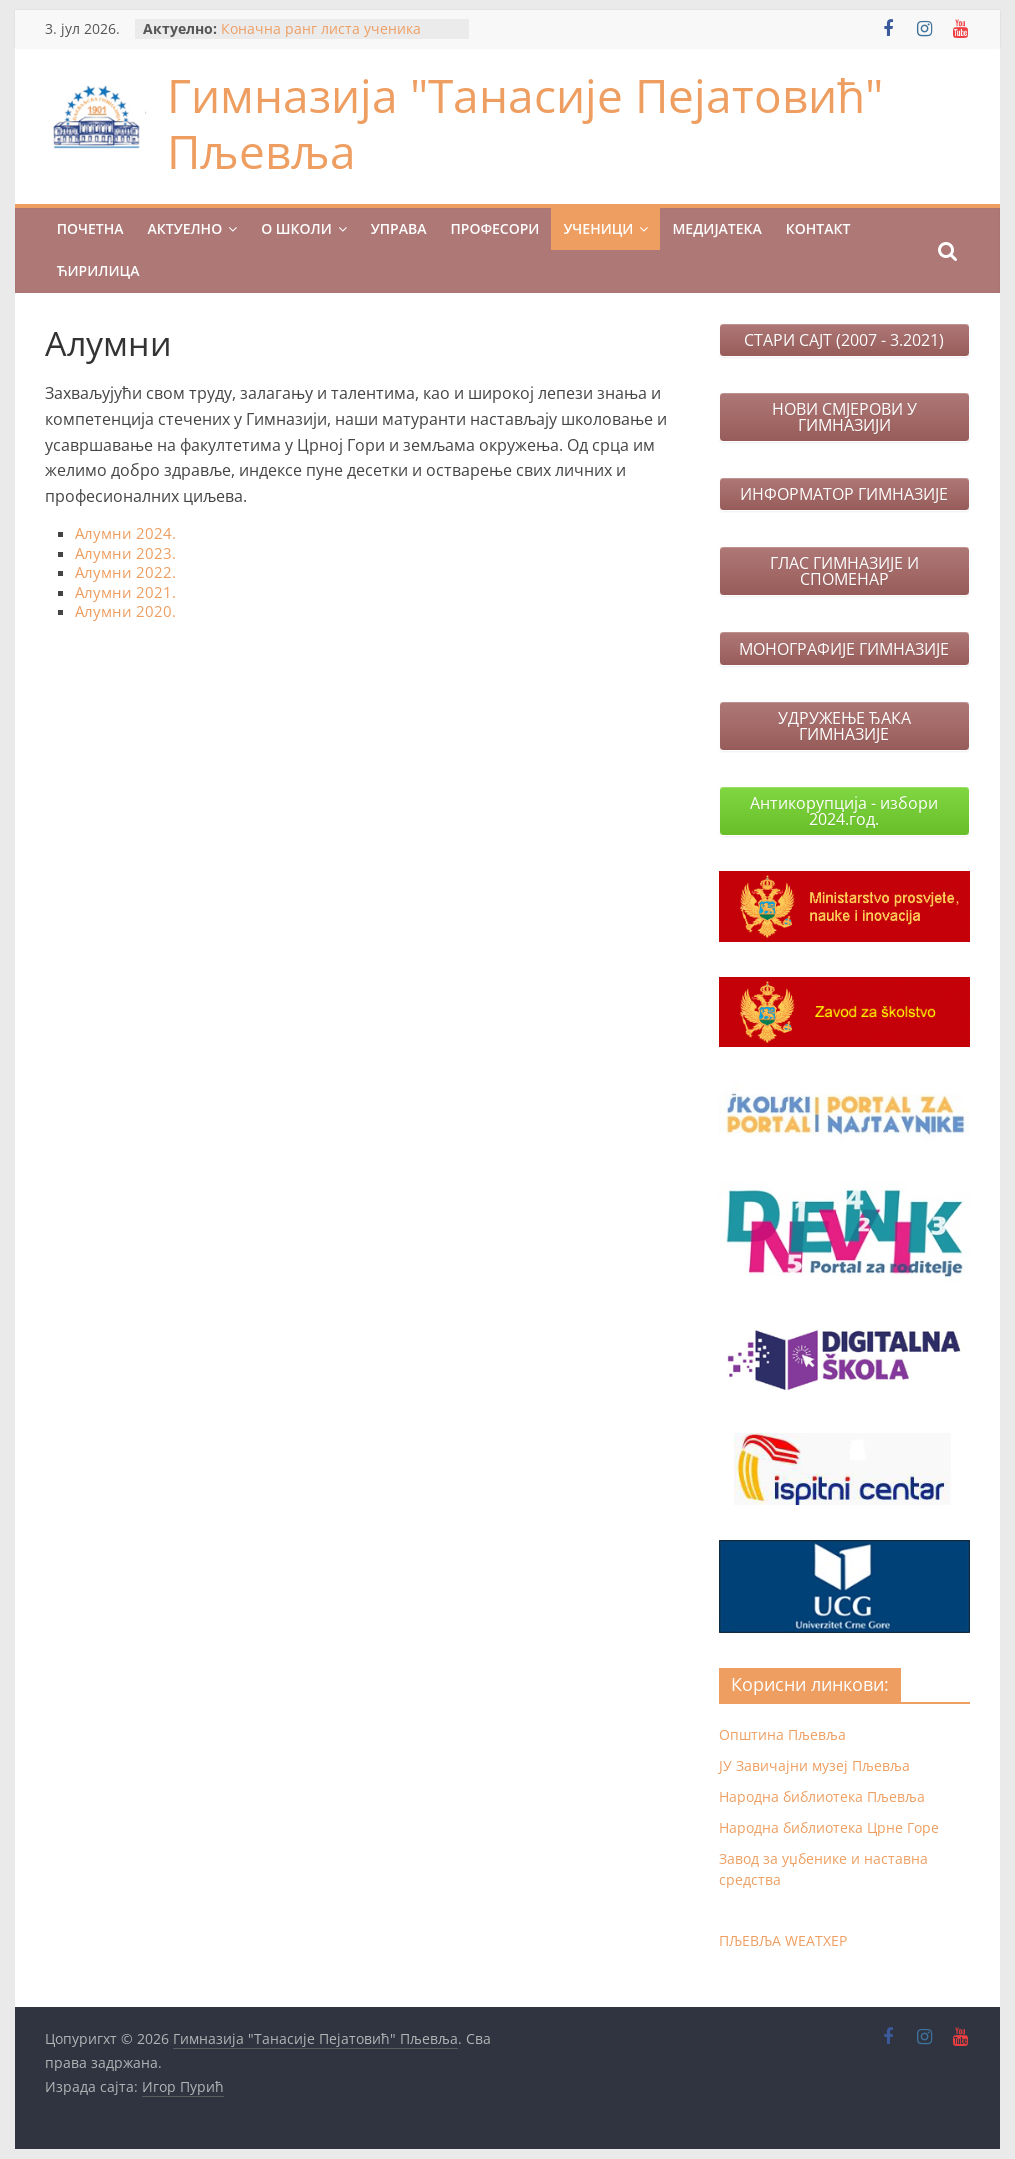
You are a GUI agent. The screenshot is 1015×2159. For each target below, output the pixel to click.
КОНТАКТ (818, 228)
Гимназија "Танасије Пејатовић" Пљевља (525, 122)
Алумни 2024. (125, 533)
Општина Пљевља (782, 1734)
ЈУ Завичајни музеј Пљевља (814, 1765)
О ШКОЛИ (296, 228)
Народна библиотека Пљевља (822, 1796)
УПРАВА (399, 228)
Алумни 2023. (125, 553)
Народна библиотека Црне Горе (829, 1827)
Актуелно (185, 228)
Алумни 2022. (125, 572)
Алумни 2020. (125, 611)
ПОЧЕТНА (90, 228)
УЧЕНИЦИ (598, 228)
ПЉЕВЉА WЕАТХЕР (783, 1940)
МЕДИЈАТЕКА (716, 228)
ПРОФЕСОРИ (494, 228)
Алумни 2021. (125, 592)
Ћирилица (98, 270)
